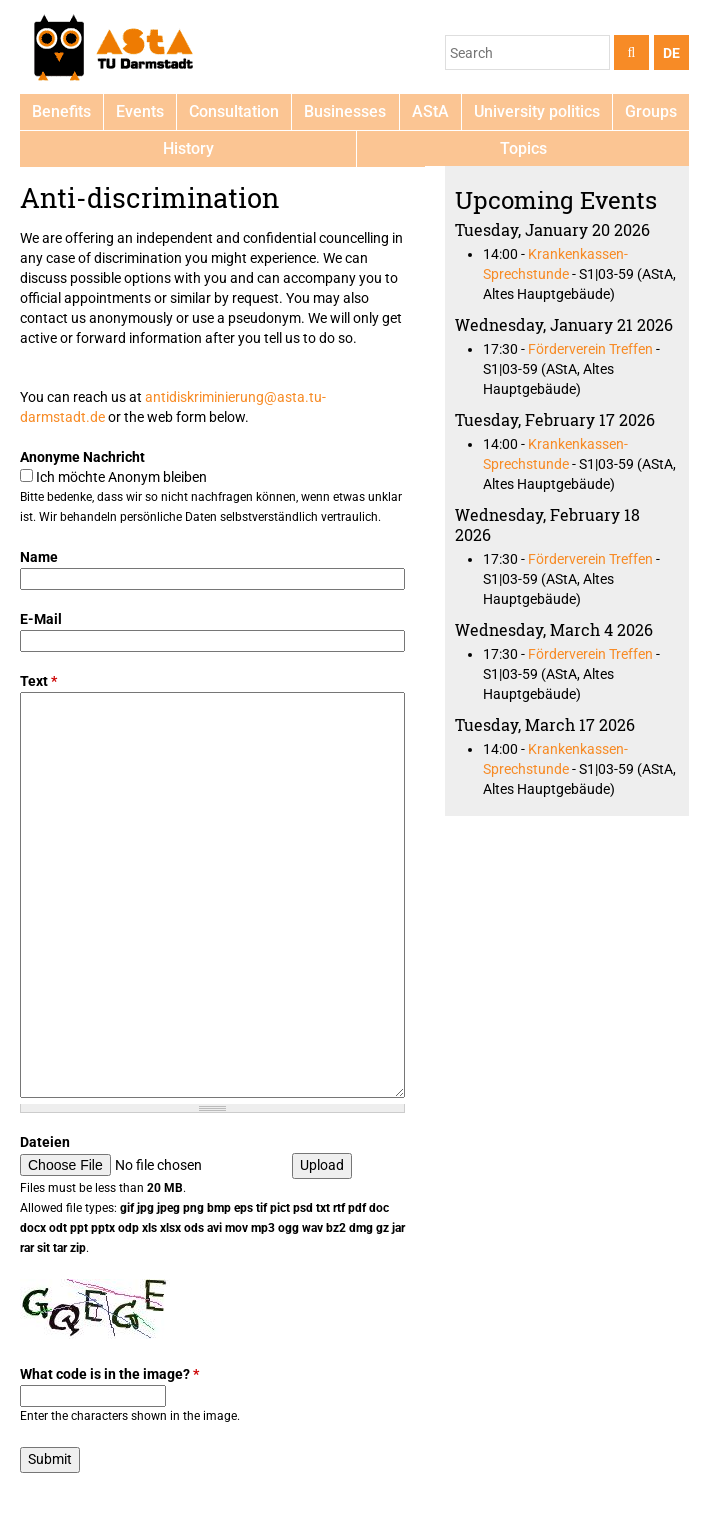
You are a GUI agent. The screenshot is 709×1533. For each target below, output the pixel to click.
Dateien (45, 1142)
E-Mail (41, 619)
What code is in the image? (109, 1374)
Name (39, 557)
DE (671, 53)
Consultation (234, 111)
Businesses (345, 111)
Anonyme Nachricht (82, 457)
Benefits (61, 111)
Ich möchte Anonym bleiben (121, 477)
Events (140, 111)
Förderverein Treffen (590, 349)
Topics (523, 148)
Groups (651, 111)
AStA (430, 111)
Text (38, 681)
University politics (537, 111)
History (188, 148)
